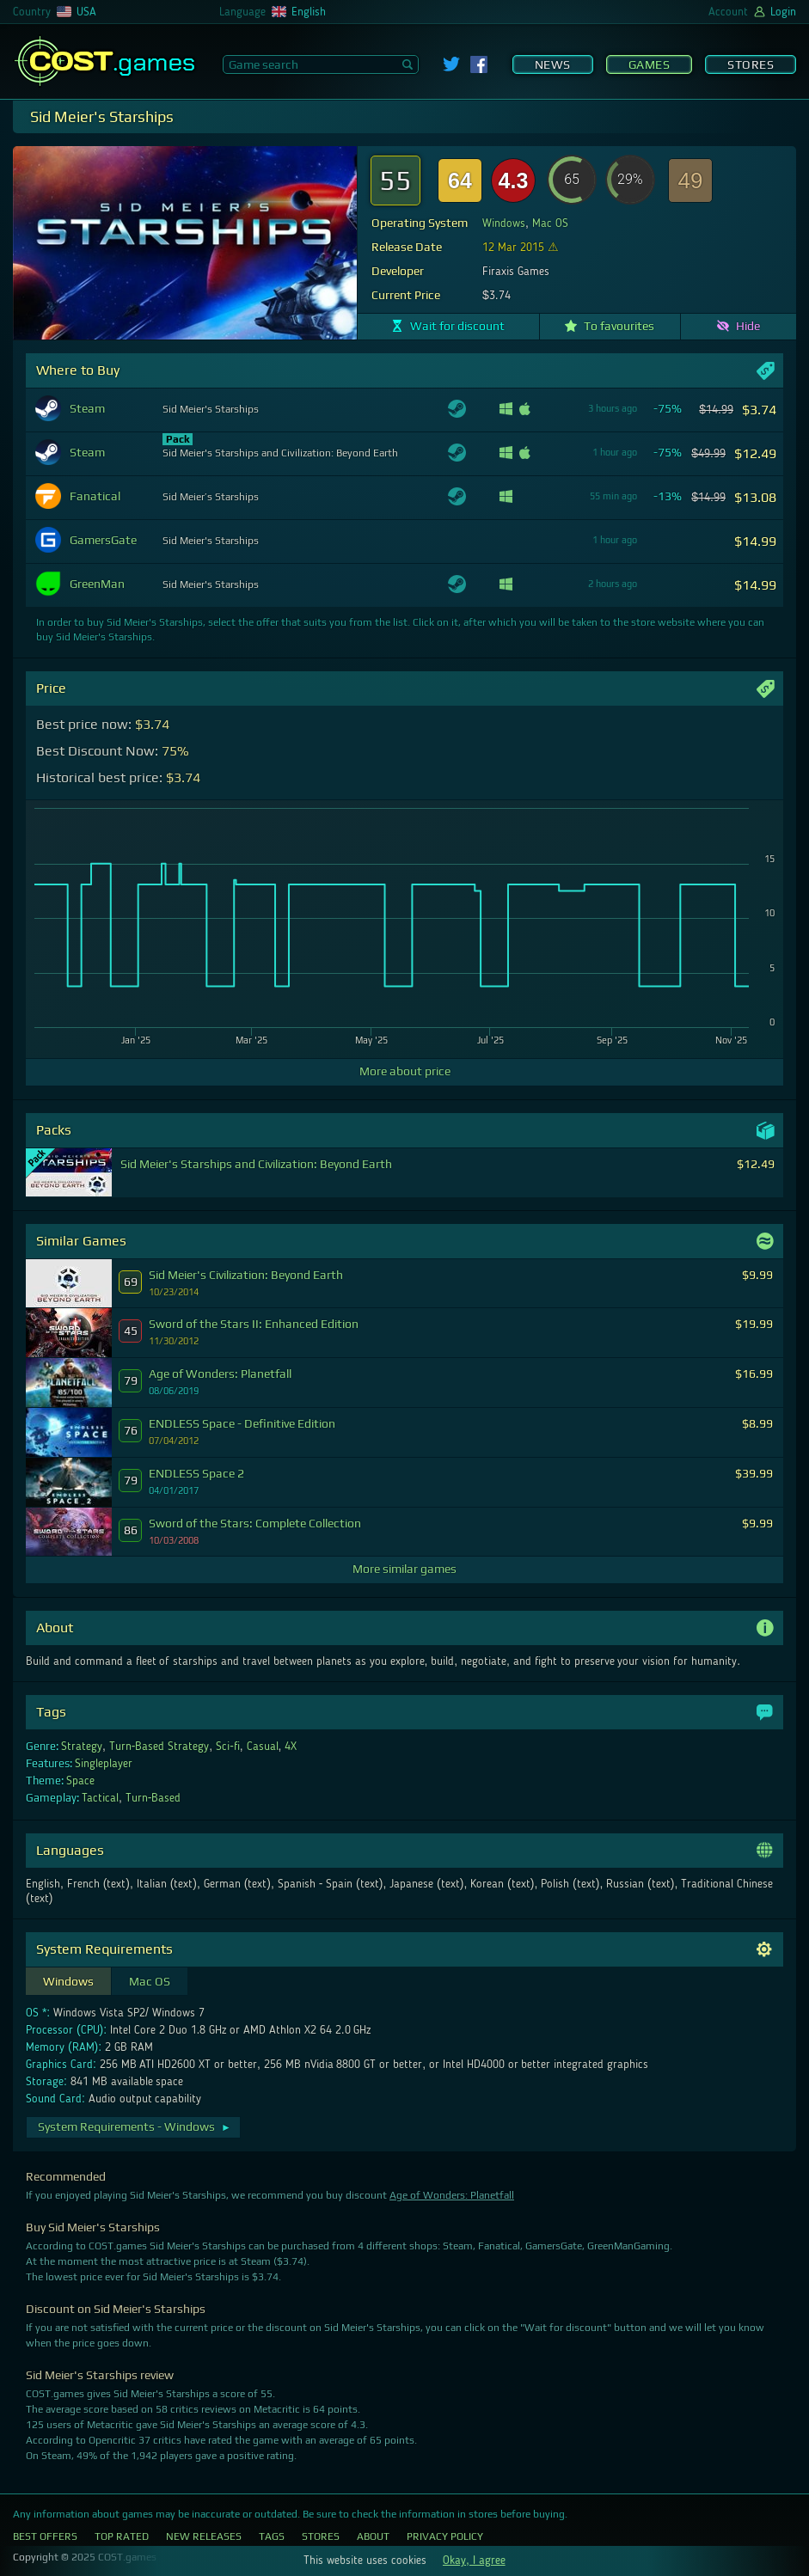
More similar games (404, 1569)
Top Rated (122, 2536)
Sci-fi (228, 1747)
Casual (263, 1747)
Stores (750, 64)
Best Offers (45, 2536)
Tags (272, 2536)
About (373, 2536)
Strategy (81, 1747)
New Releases (204, 2536)
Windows (503, 223)
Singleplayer (103, 1764)
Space (80, 1781)
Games (649, 64)
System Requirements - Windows (134, 2126)
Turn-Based (153, 1798)
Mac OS (550, 223)
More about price (404, 1071)
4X (291, 1747)
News (553, 64)
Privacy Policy (445, 2536)
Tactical (100, 1798)
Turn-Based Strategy (159, 1747)
